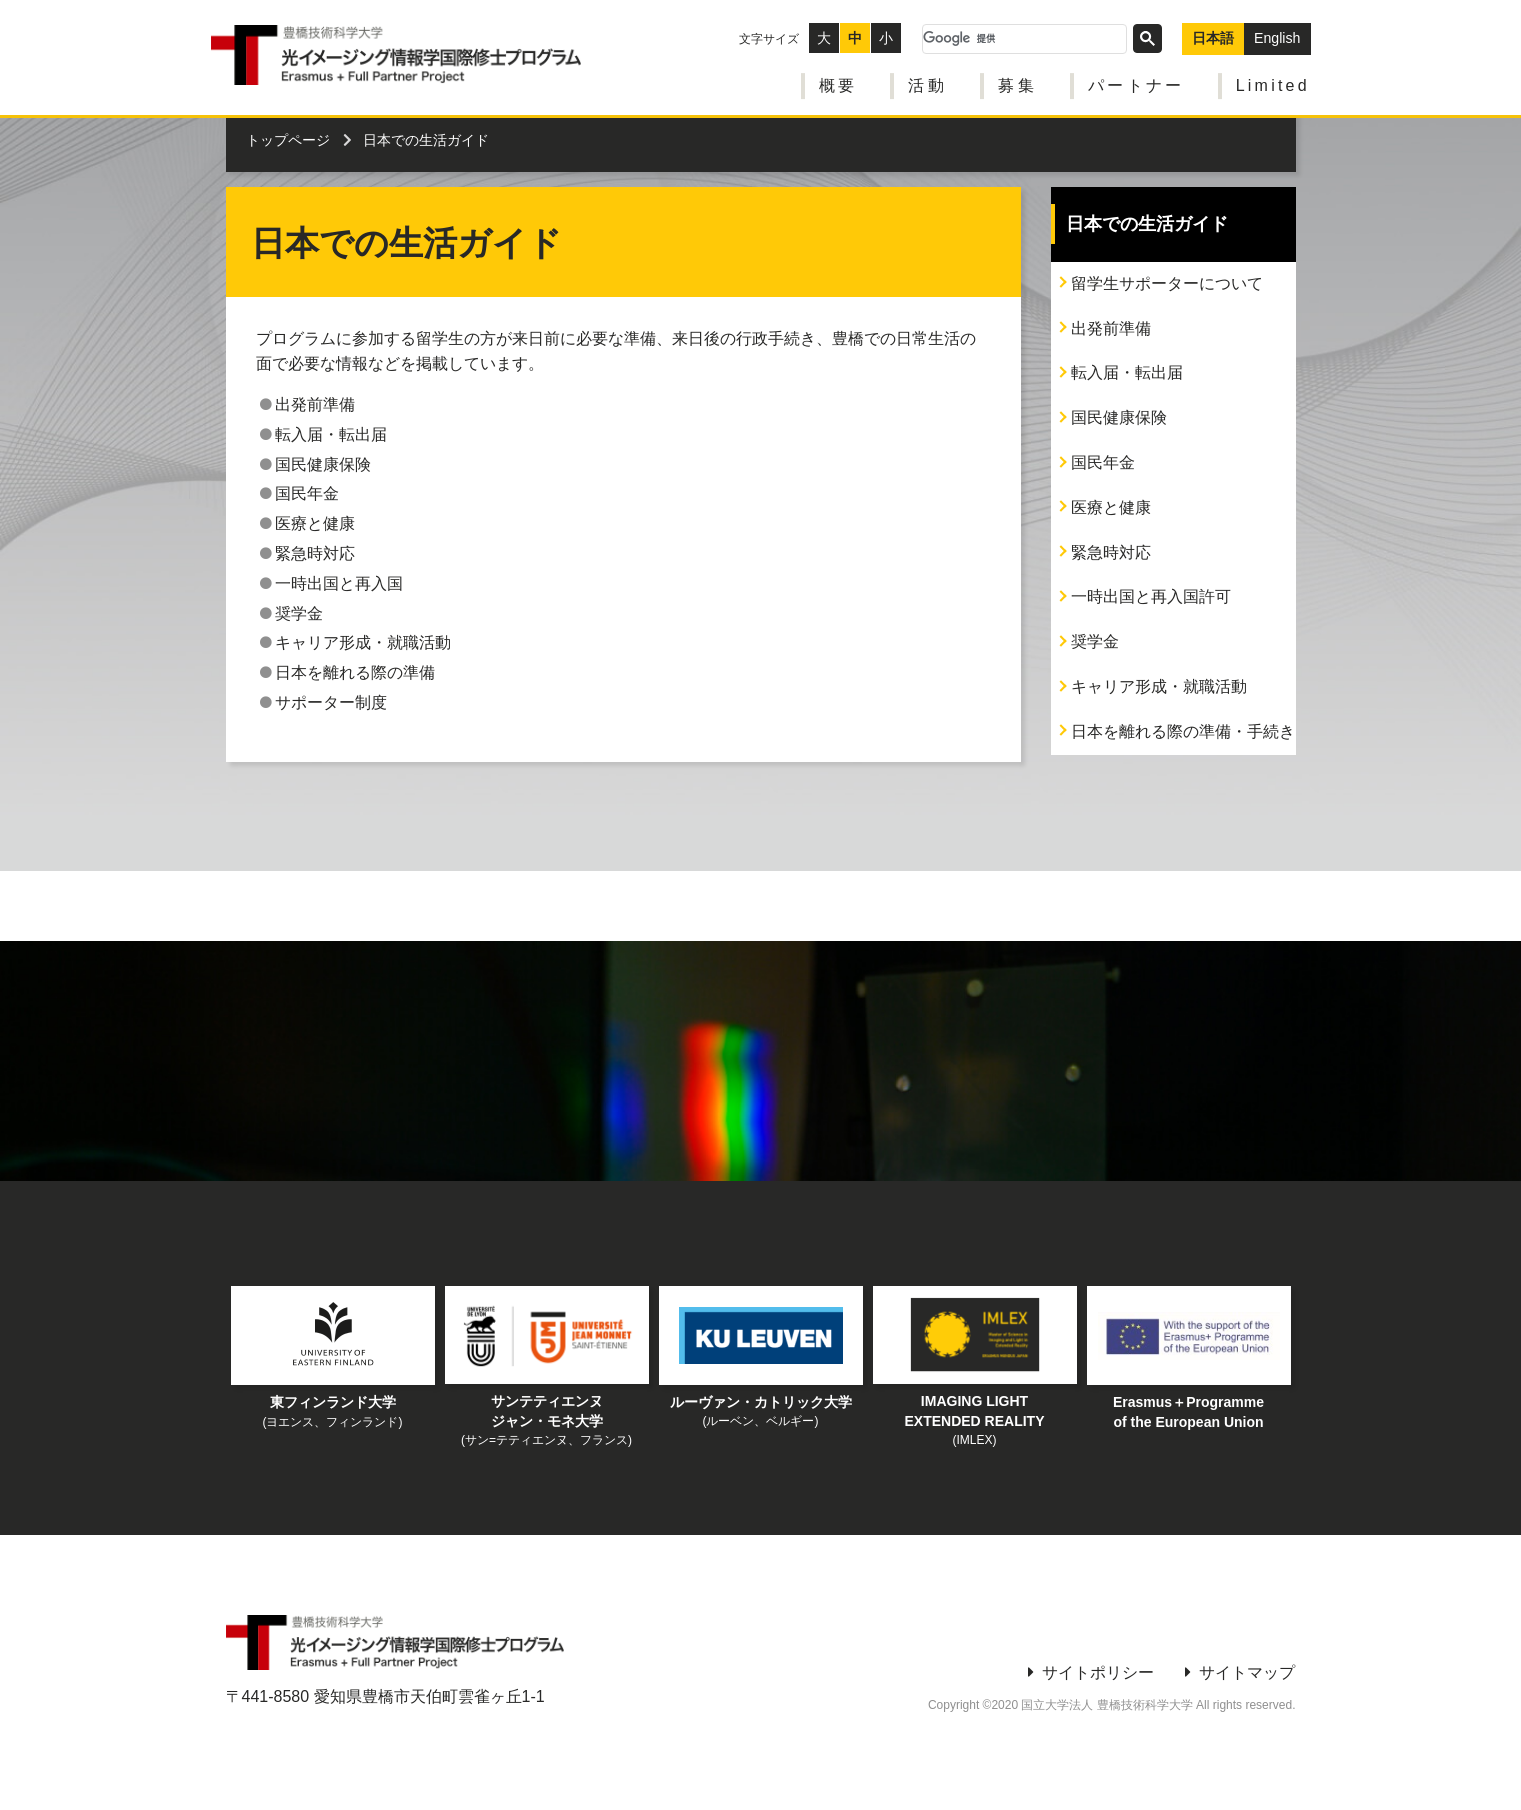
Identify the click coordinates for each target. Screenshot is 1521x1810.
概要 (838, 80)
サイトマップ (1247, 1672)
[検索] (1025, 34)
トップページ (288, 140)
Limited (1274, 80)
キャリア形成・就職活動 (1159, 686)
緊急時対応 (1111, 552)
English (1278, 33)
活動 (928, 80)
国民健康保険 (1119, 417)
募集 (1018, 80)
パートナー (1137, 80)
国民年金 (1103, 462)
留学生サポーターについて (1167, 283)
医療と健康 (1111, 507)
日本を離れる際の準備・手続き (1183, 731)
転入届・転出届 (1127, 372)
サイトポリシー (1098, 1672)
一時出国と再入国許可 (1151, 596)
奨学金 (1095, 641)
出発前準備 (1111, 328)
